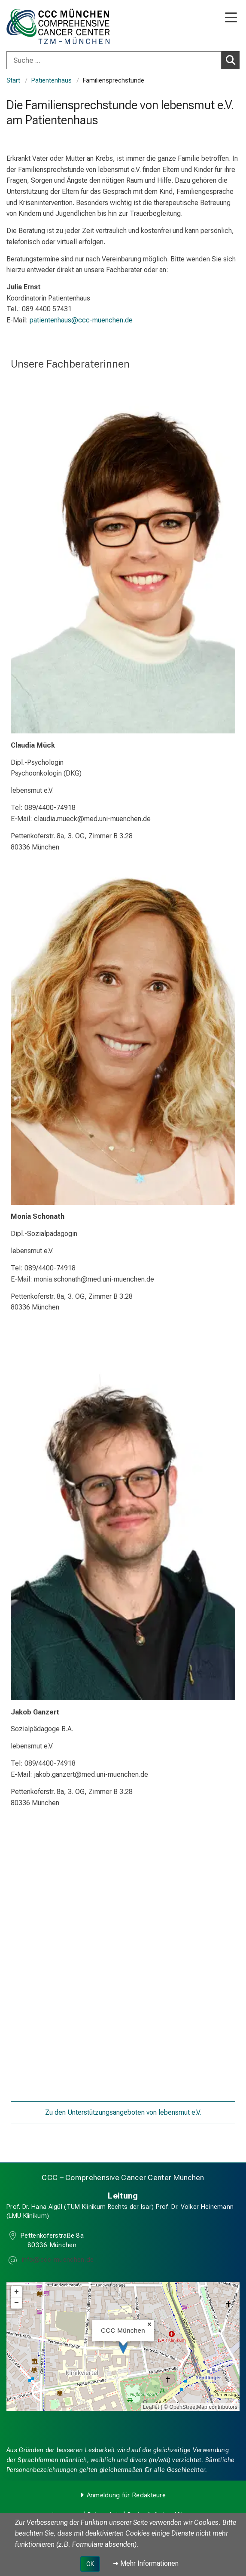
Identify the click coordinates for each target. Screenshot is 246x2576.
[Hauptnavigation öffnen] (231, 18)
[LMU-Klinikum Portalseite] (36, 26)
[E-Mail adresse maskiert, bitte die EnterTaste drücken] (57, 2261)
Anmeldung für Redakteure (126, 2495)
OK (90, 2564)
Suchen (233, 59)
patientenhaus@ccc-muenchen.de (81, 320)
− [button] (16, 2303)
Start (13, 80)
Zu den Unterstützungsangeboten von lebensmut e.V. (123, 2112)
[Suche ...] (114, 60)
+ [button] (16, 2292)
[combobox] (123, 60)
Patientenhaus (51, 80)
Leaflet (151, 2407)
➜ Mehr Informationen (146, 2563)
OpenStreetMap (188, 2407)
